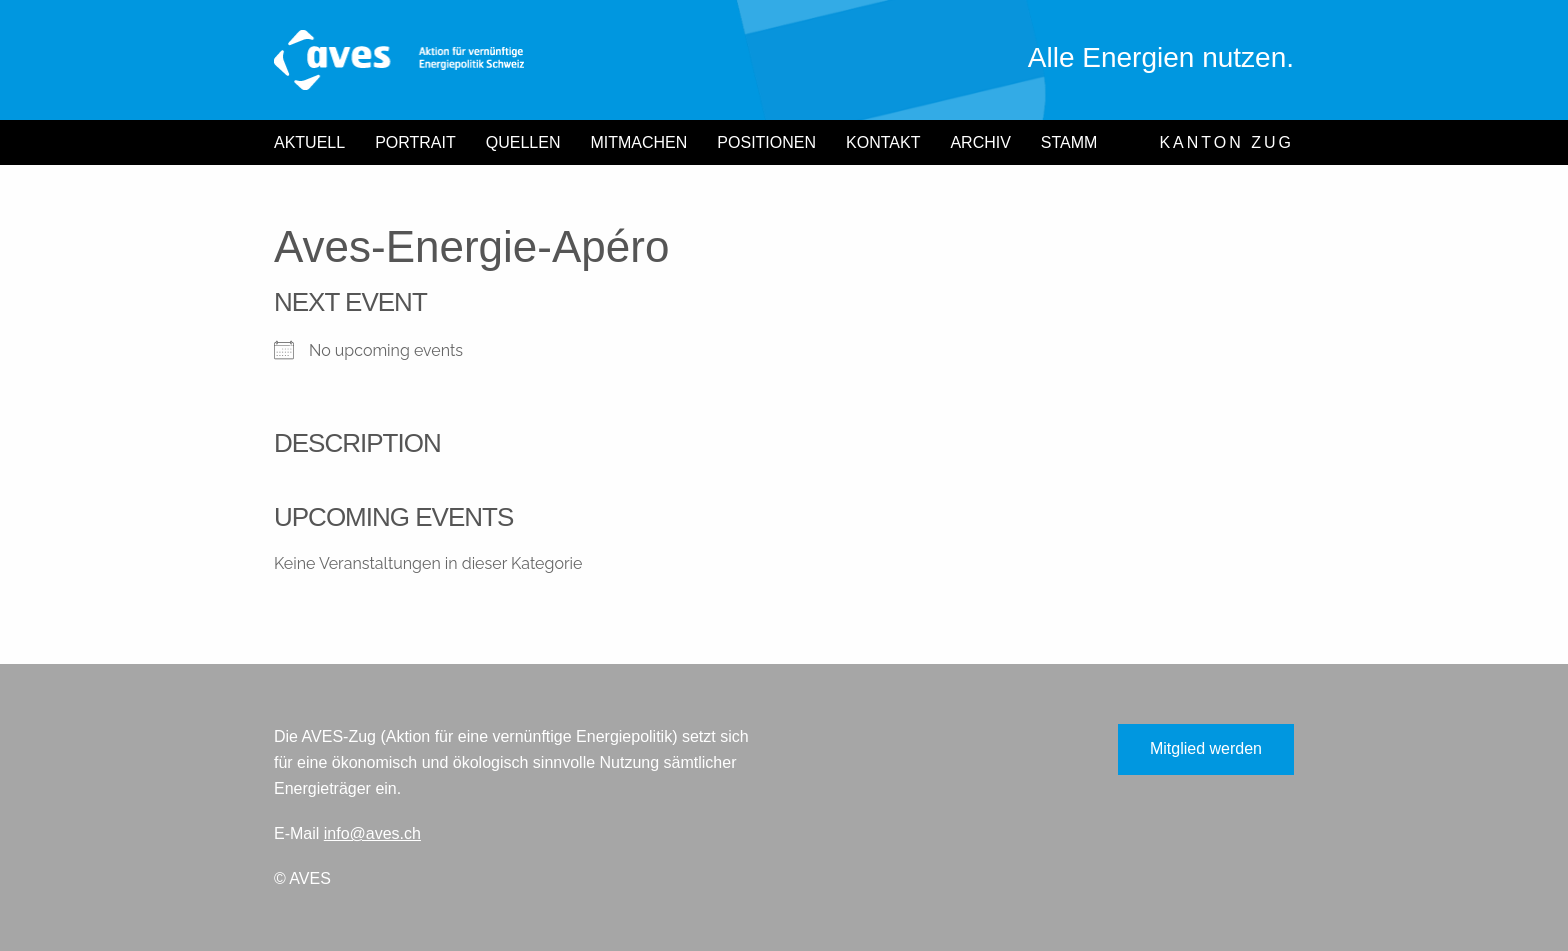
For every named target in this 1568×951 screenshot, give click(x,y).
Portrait (415, 142)
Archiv (980, 142)
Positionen (766, 142)
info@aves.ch (372, 833)
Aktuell (309, 142)
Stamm (1069, 142)
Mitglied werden (1206, 748)
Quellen (523, 142)
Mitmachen (638, 142)
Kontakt (883, 142)
